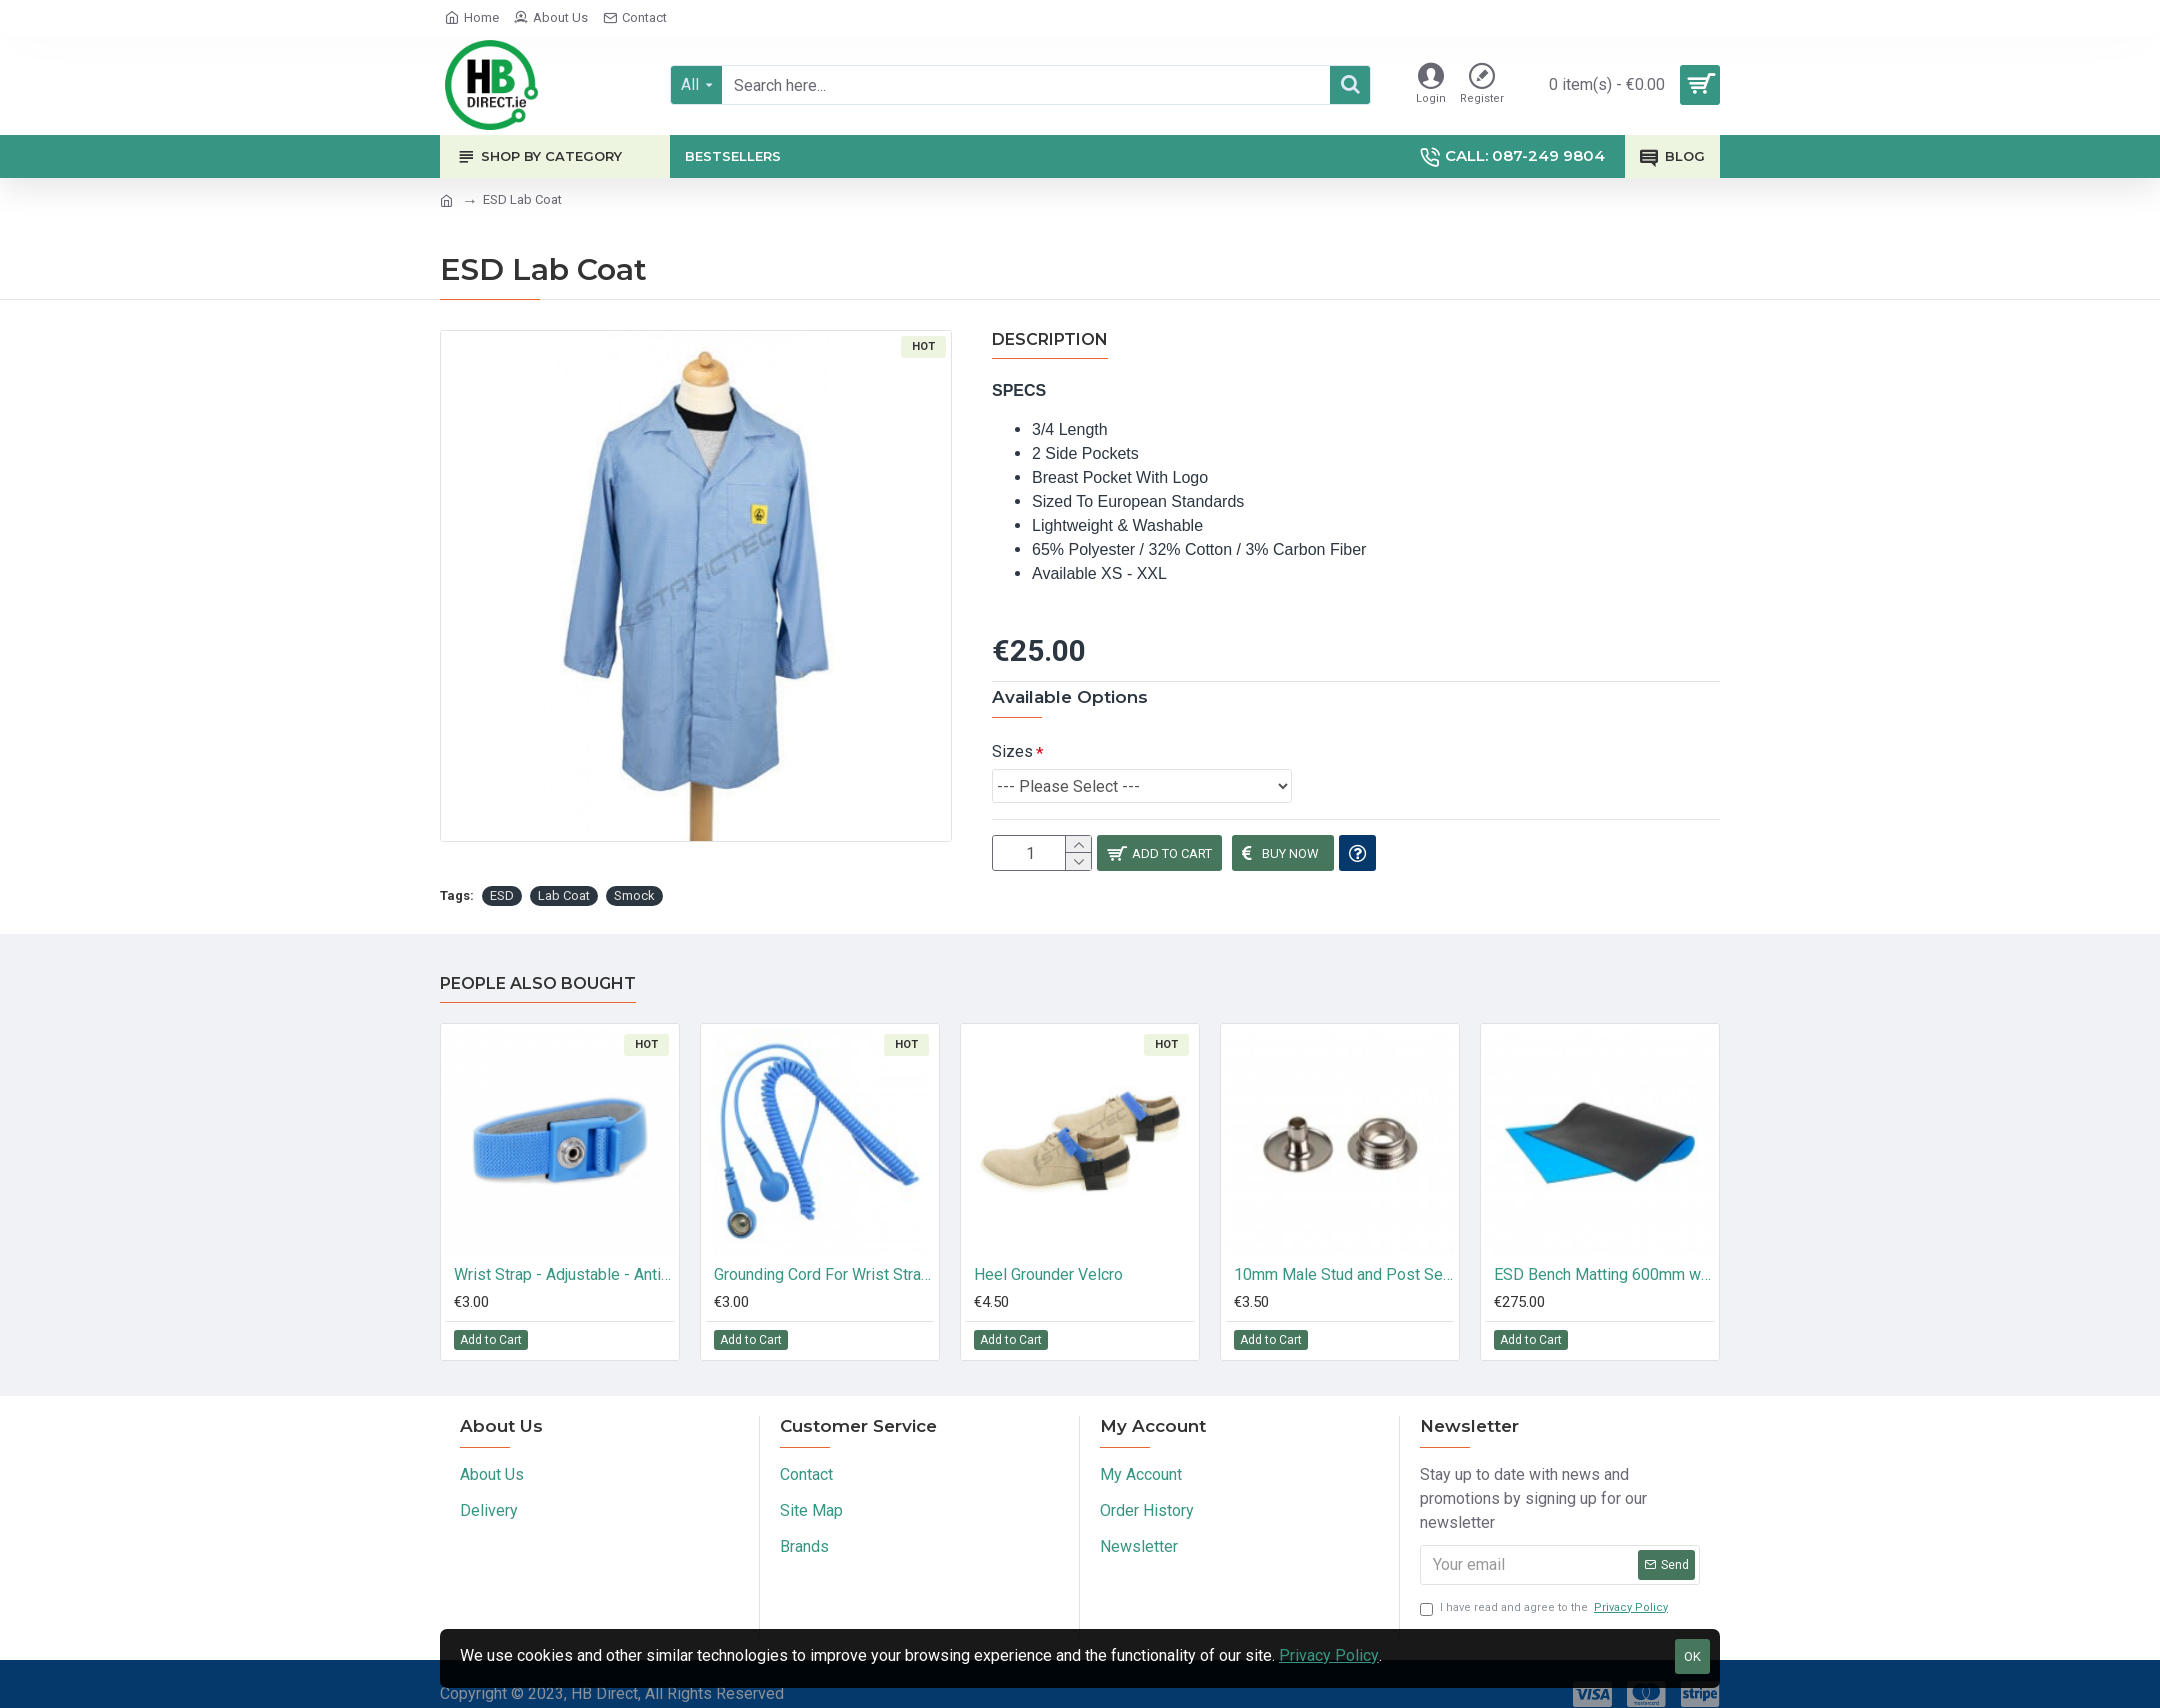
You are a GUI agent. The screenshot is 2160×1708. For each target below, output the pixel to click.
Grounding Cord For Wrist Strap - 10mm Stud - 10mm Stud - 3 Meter (824, 1258)
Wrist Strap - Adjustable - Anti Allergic (564, 1258)
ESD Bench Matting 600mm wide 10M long (1604, 1258)
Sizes (1012, 726)
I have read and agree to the (1545, 1592)
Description (1050, 339)
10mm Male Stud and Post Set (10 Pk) (1344, 1258)
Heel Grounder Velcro (1048, 1258)
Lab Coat (564, 879)
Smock (634, 879)
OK (1692, 1656)
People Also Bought (538, 967)
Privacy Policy (1329, 1655)
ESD (502, 879)
